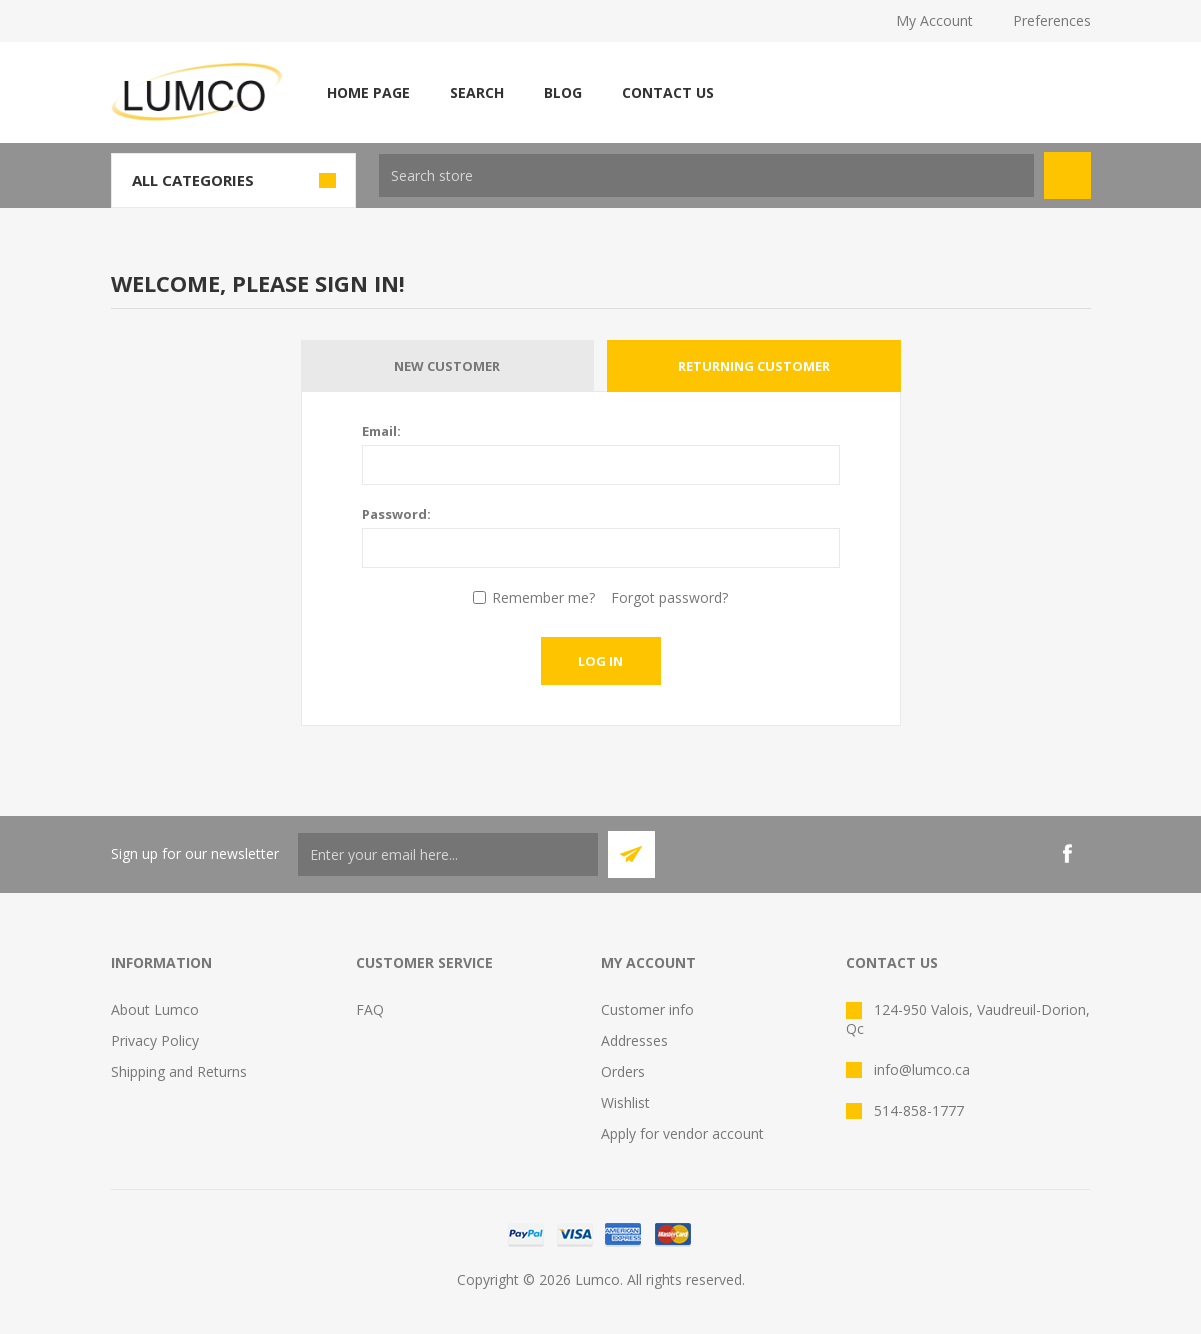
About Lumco (155, 1009)
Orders (623, 1071)
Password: (396, 514)
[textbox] (706, 175)
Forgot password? (669, 597)
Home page (368, 92)
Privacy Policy (155, 1040)
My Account (934, 20)
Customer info (647, 1009)
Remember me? (543, 597)
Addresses (634, 1040)
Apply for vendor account (682, 1133)
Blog (563, 92)
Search (477, 92)
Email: (381, 431)
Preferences (1052, 20)
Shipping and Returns (179, 1071)
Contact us (668, 92)
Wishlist (625, 1102)
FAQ (370, 1009)
